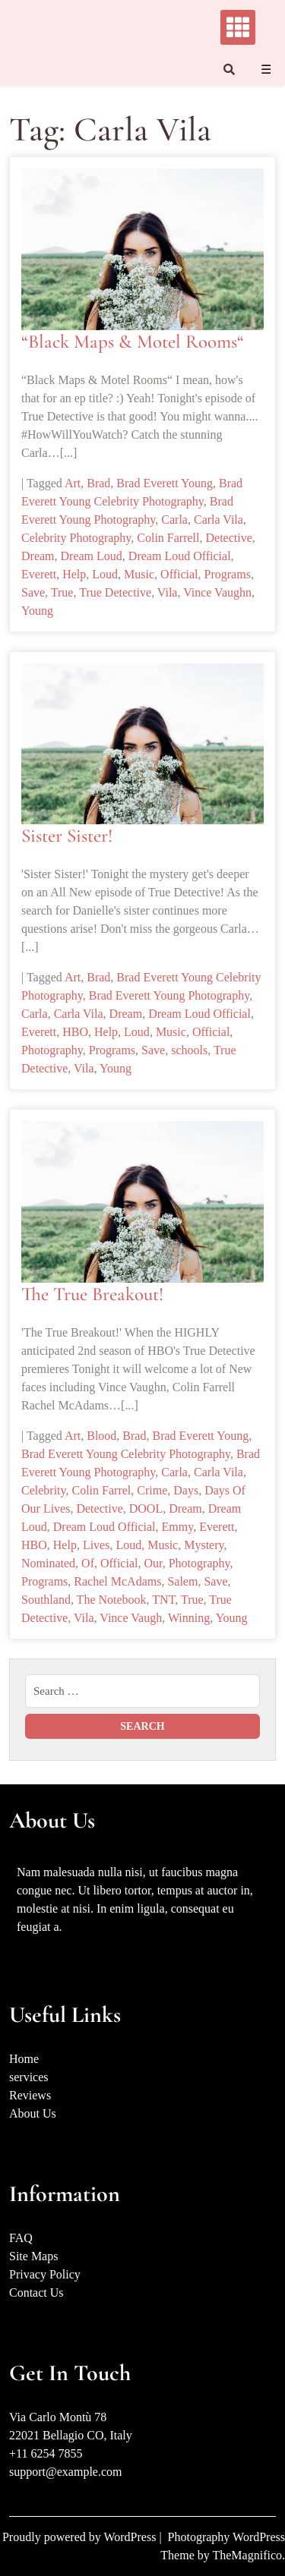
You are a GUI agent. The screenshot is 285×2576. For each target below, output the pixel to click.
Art (73, 483)
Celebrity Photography (76, 537)
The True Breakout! (92, 1294)
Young (37, 610)
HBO (75, 1031)
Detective (229, 537)
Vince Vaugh (131, 1617)
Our (153, 1563)
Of (87, 1563)
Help (74, 574)
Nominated (48, 1563)
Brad (98, 483)
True (62, 592)
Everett (38, 574)
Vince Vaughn (217, 592)
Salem (182, 1581)
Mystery (203, 1544)
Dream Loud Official (179, 556)
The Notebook (112, 1599)
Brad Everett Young (164, 483)
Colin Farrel (101, 1490)
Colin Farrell (168, 537)
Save (33, 592)
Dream (38, 556)
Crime (152, 1490)
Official (179, 574)
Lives (96, 1544)
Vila (167, 592)
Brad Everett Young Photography (169, 995)
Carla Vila (218, 519)
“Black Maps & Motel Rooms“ (132, 341)
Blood (101, 1435)
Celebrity (43, 1490)
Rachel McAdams (117, 1581)
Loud (105, 574)
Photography (52, 1050)
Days (185, 1490)
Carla (174, 519)
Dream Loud (91, 556)
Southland (46, 1599)
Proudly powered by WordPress (80, 2536)
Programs (227, 574)
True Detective (115, 592)
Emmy (178, 1526)
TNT (163, 1599)
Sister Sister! (66, 835)
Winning (189, 1617)
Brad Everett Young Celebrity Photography (125, 1453)
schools (189, 1050)
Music (139, 574)
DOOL (146, 1508)
